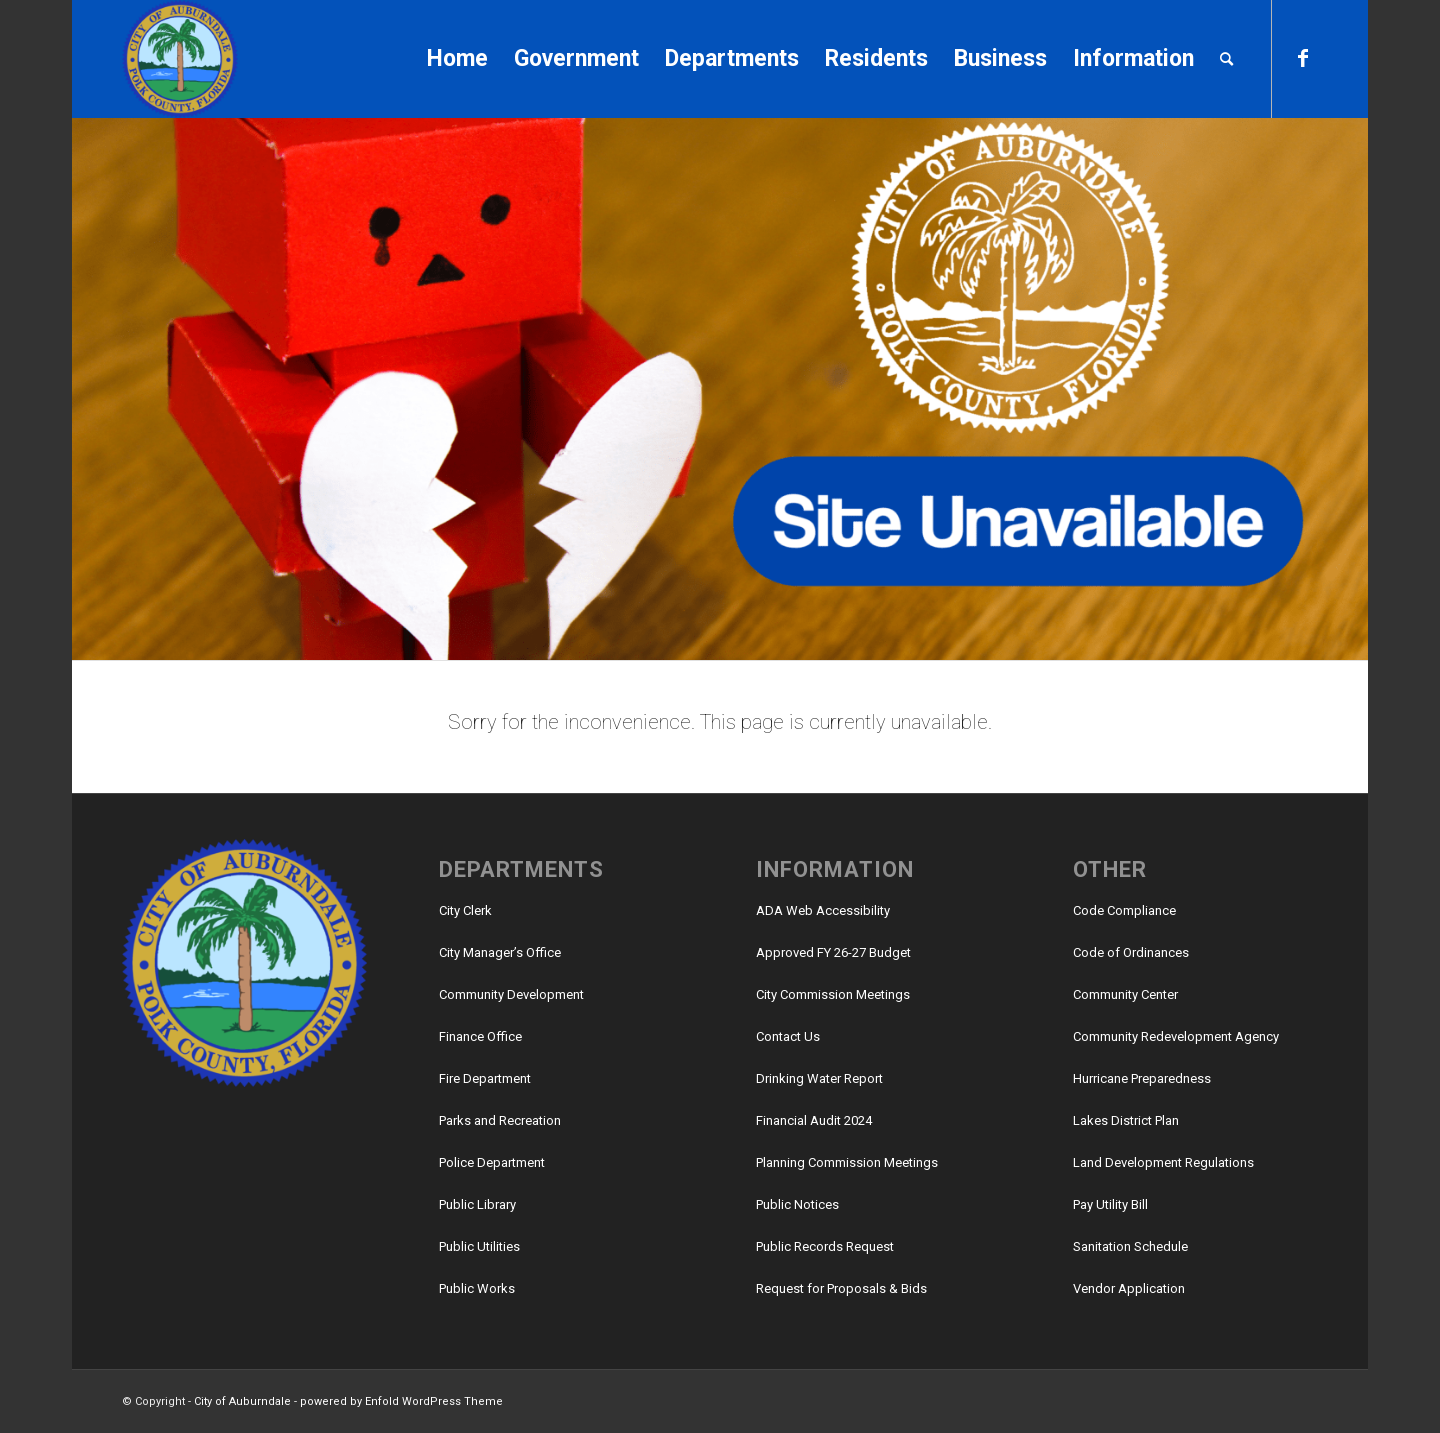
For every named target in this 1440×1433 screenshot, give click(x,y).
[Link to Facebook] (1303, 58)
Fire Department (485, 1078)
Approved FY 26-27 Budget (833, 952)
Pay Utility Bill (1110, 1204)
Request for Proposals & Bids (841, 1288)
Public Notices (797, 1204)
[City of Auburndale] (180, 59)
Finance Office (480, 1036)
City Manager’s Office (500, 952)
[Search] (1226, 59)
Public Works (477, 1288)
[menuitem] (457, 59)
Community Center (1125, 994)
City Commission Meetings (833, 994)
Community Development (511, 994)
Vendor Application (1129, 1288)
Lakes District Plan (1126, 1120)
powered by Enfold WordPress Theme (401, 1401)
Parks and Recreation (500, 1120)
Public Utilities (479, 1246)
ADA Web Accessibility (823, 910)
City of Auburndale (242, 1401)
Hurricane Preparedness (1142, 1078)
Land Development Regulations (1163, 1162)
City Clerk (465, 910)
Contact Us (788, 1036)
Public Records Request (825, 1246)
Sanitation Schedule (1130, 1246)
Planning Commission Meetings (847, 1162)
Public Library (477, 1204)
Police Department (492, 1162)
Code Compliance (1124, 910)
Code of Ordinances (1131, 952)
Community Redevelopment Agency (1176, 1036)
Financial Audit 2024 (814, 1120)
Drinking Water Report (819, 1078)
